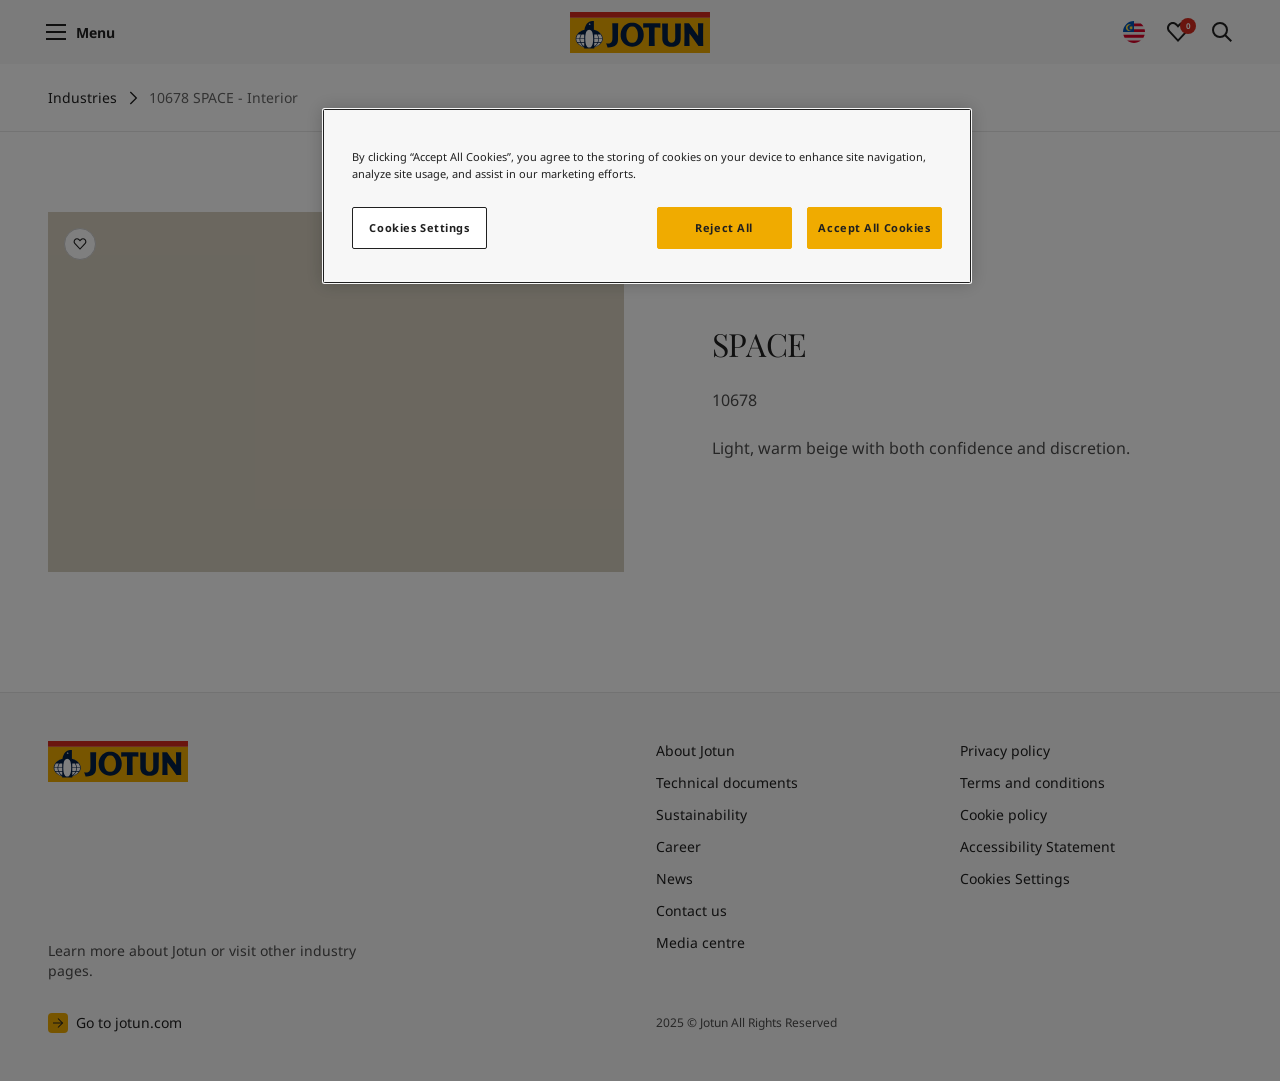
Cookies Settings (419, 227)
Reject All (724, 227)
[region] (647, 196)
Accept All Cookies (874, 227)
